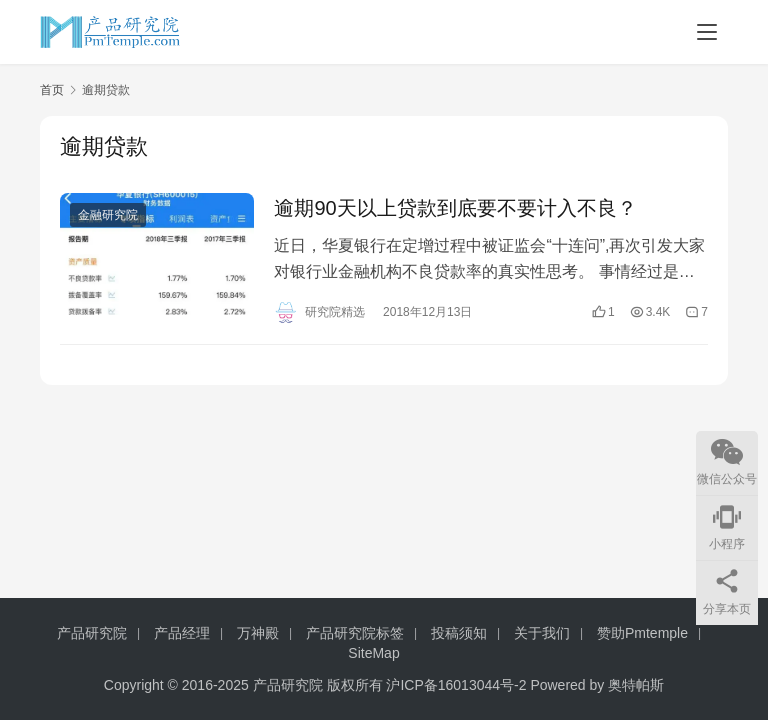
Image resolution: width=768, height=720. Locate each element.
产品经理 (182, 633)
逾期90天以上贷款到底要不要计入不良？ (455, 208)
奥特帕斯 (636, 685)
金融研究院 (108, 215)
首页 (52, 90)
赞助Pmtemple (642, 633)
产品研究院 (92, 633)
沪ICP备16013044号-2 (456, 685)
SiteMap (373, 653)
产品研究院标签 (355, 633)
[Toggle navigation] (707, 32)
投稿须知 (459, 633)
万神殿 (258, 633)
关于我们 (542, 633)
